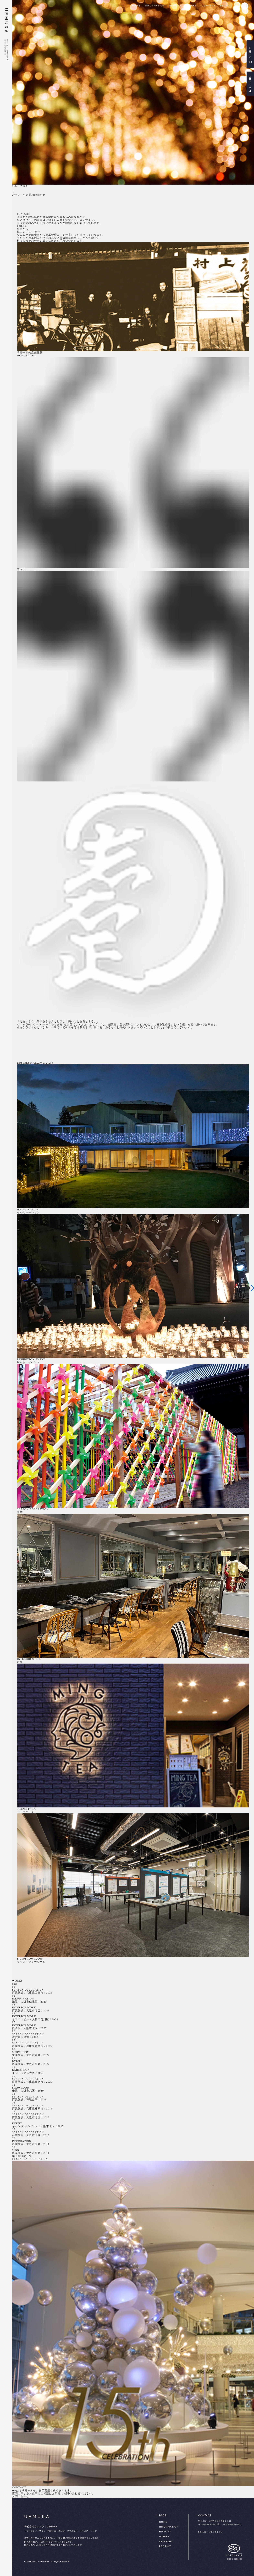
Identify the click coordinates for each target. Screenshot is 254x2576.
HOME (136, 5)
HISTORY (175, 5)
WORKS (191, 5)
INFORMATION (155, 5)
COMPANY (208, 5)
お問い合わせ (20, 2496)
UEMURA (6, 21)
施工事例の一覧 (22, 2156)
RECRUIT (226, 5)
